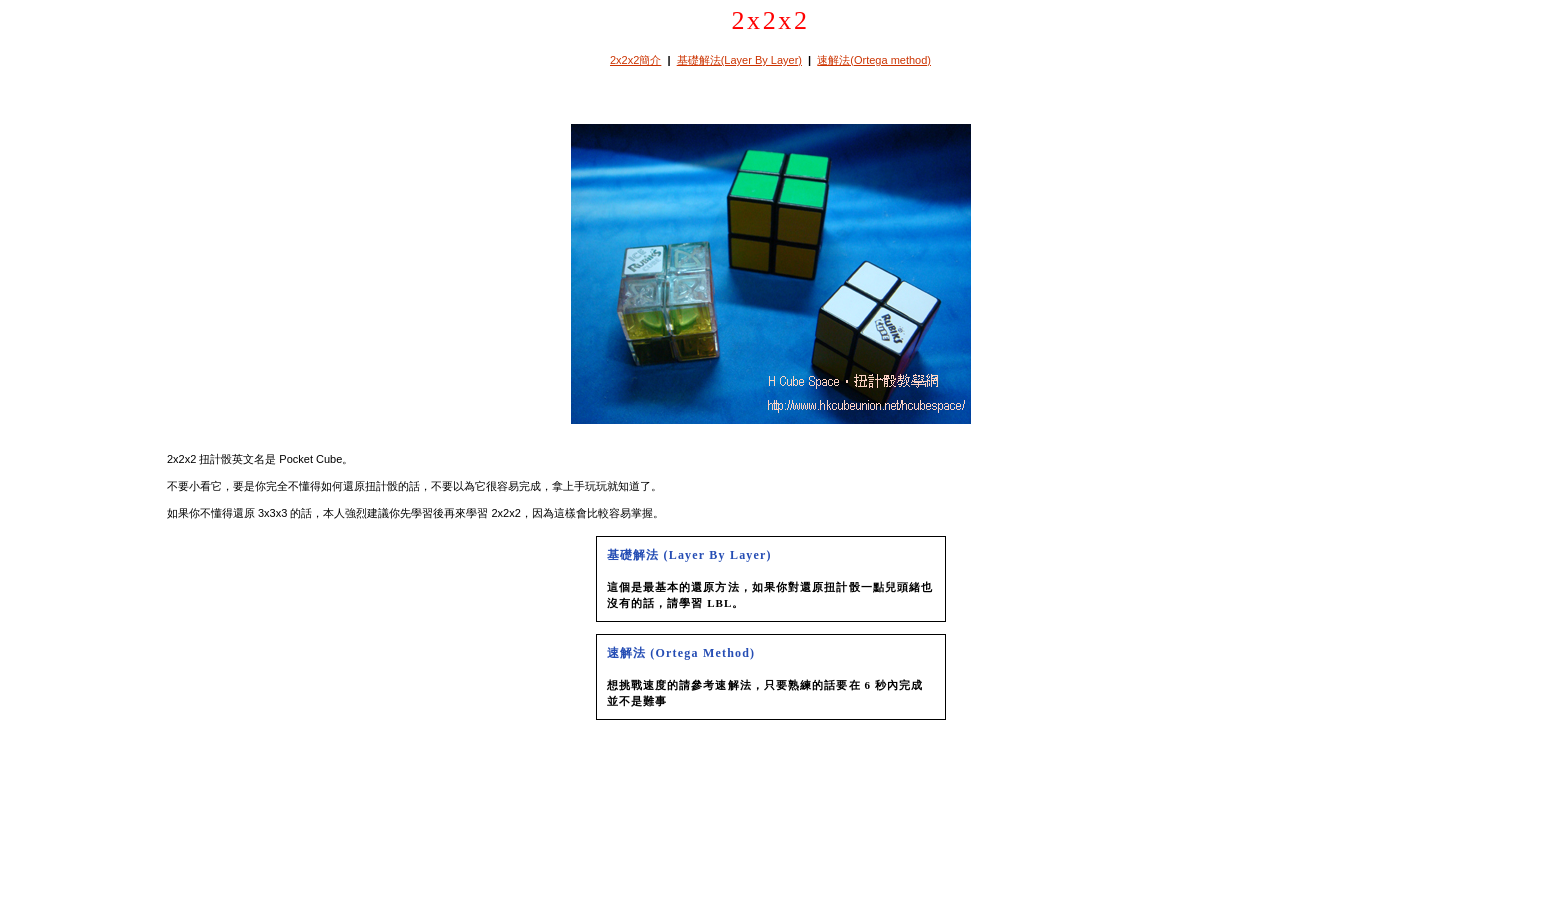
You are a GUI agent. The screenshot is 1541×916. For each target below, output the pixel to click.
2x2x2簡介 (635, 60)
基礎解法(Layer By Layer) (739, 60)
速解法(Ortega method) (874, 60)
